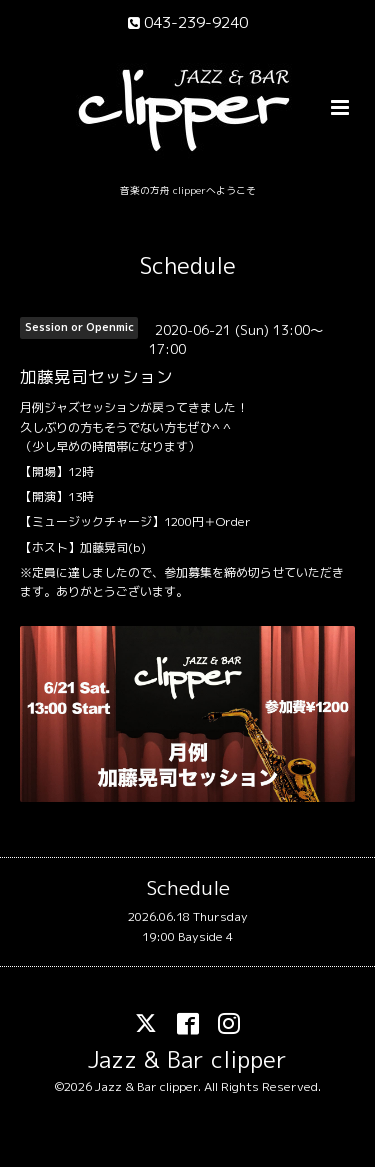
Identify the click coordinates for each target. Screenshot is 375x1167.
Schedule (188, 265)
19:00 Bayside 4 (187, 936)
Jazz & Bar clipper (187, 1058)
